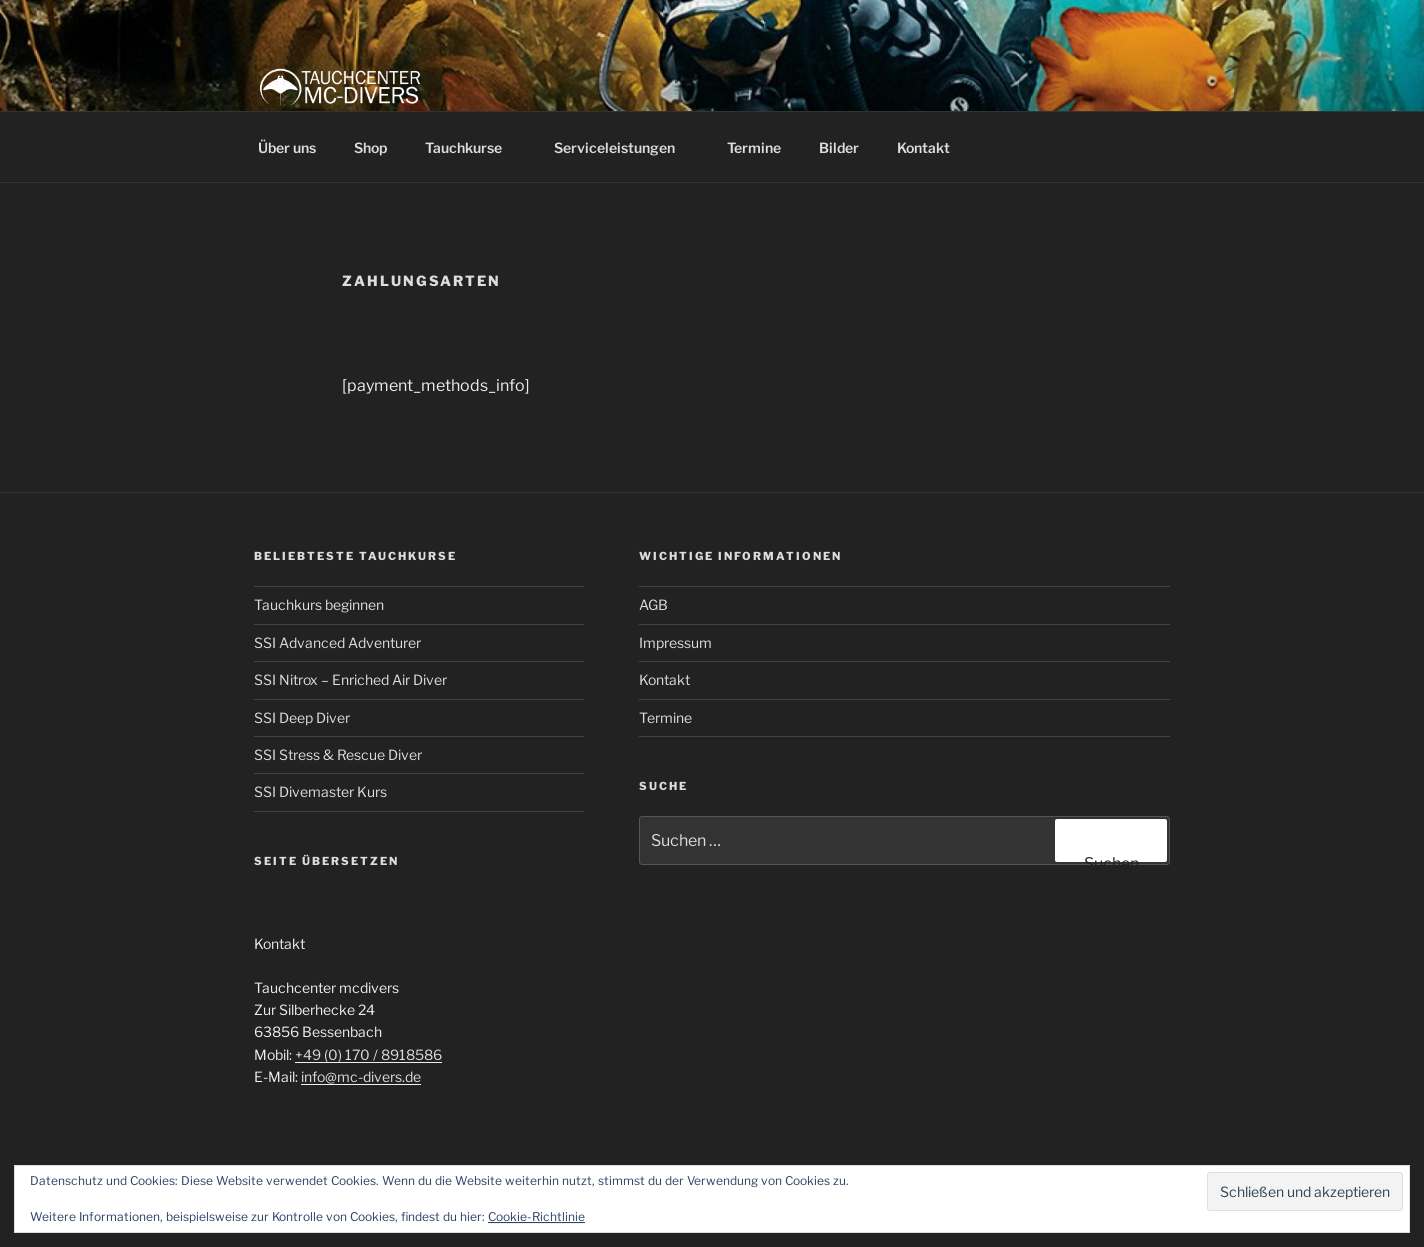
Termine (754, 147)
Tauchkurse (473, 147)
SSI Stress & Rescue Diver (338, 754)
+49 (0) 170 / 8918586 (368, 1054)
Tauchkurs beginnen (319, 604)
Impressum (675, 642)
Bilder (839, 147)
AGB (653, 604)
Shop (370, 147)
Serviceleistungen (624, 147)
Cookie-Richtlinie (536, 1216)
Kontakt (923, 147)
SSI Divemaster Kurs (320, 791)
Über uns (287, 147)
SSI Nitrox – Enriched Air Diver (350, 679)
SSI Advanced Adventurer (337, 642)
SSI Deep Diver (302, 717)
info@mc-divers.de (361, 1076)
